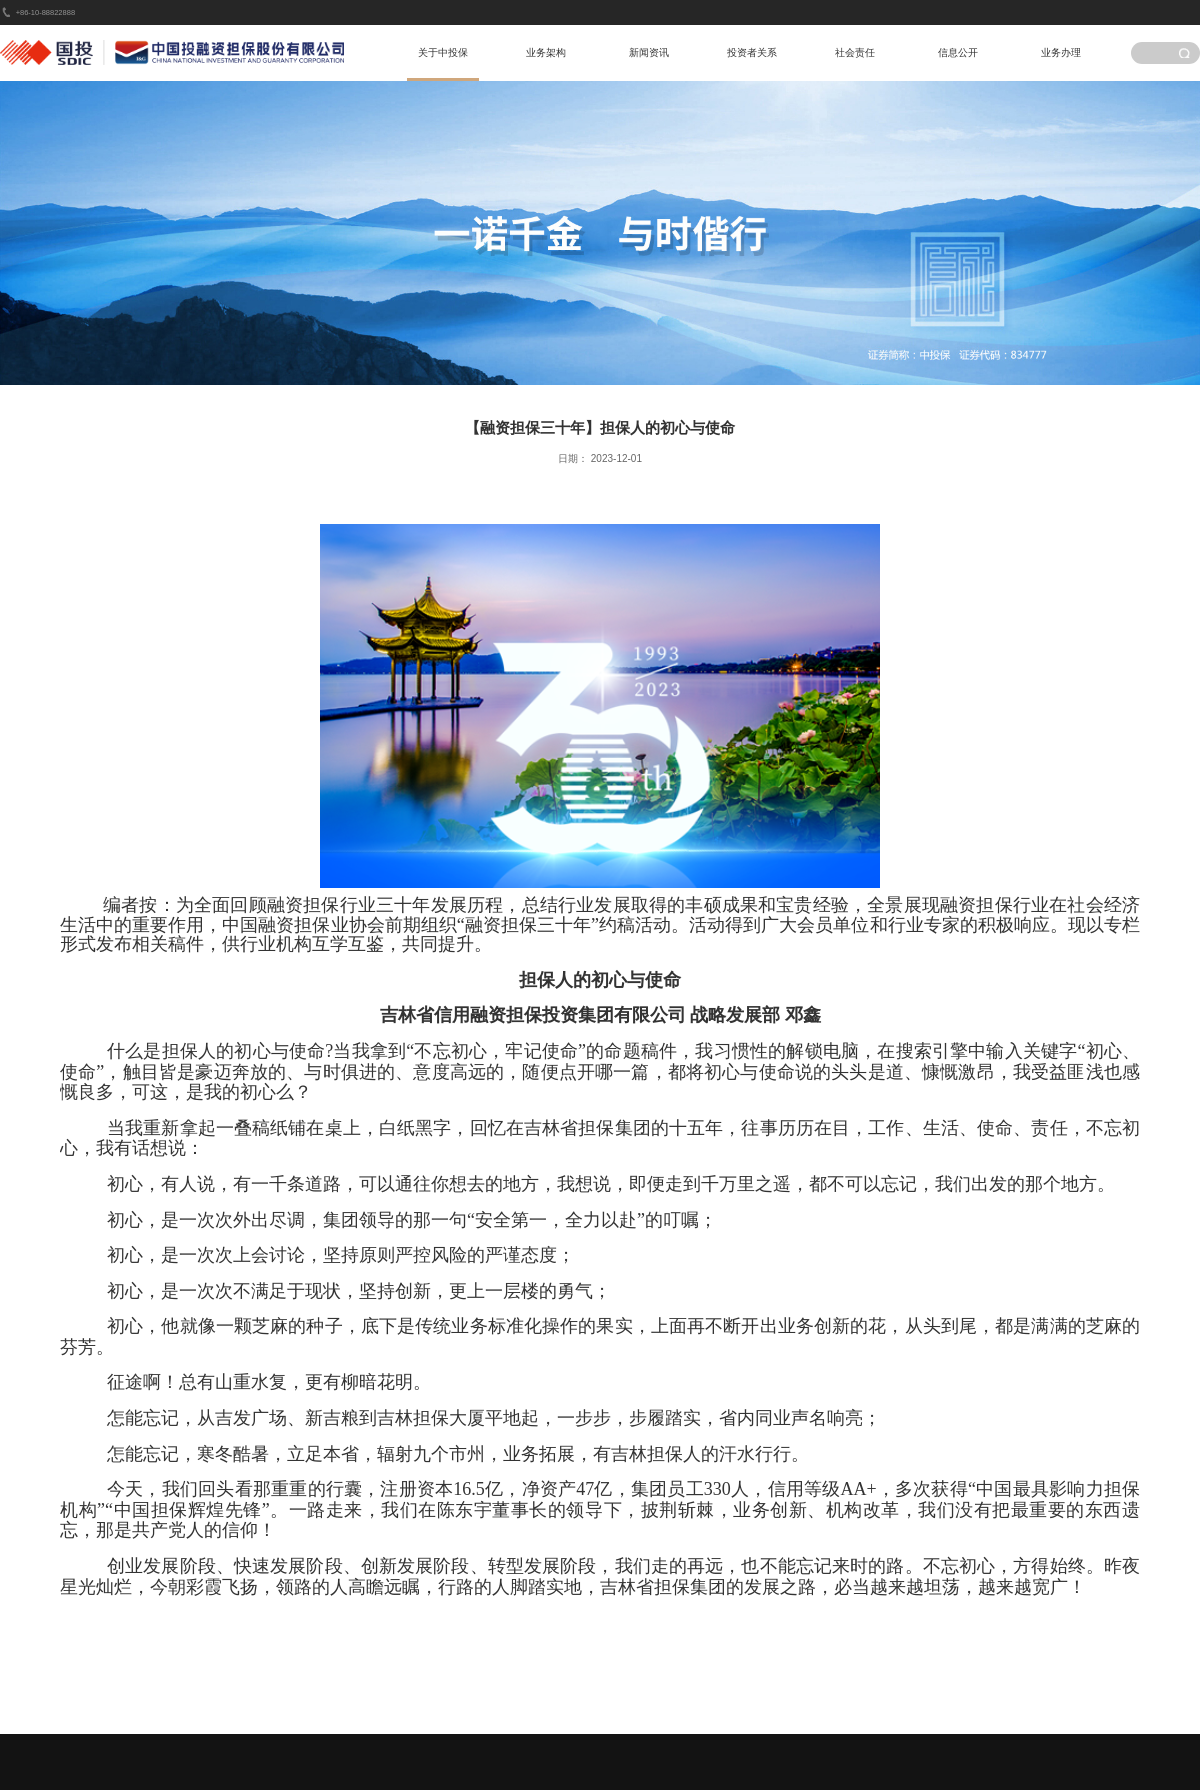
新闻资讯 (649, 52)
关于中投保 (443, 52)
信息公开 (958, 52)
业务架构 (546, 52)
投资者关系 (752, 52)
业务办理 (1061, 52)
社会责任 (855, 52)
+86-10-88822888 (45, 12)
